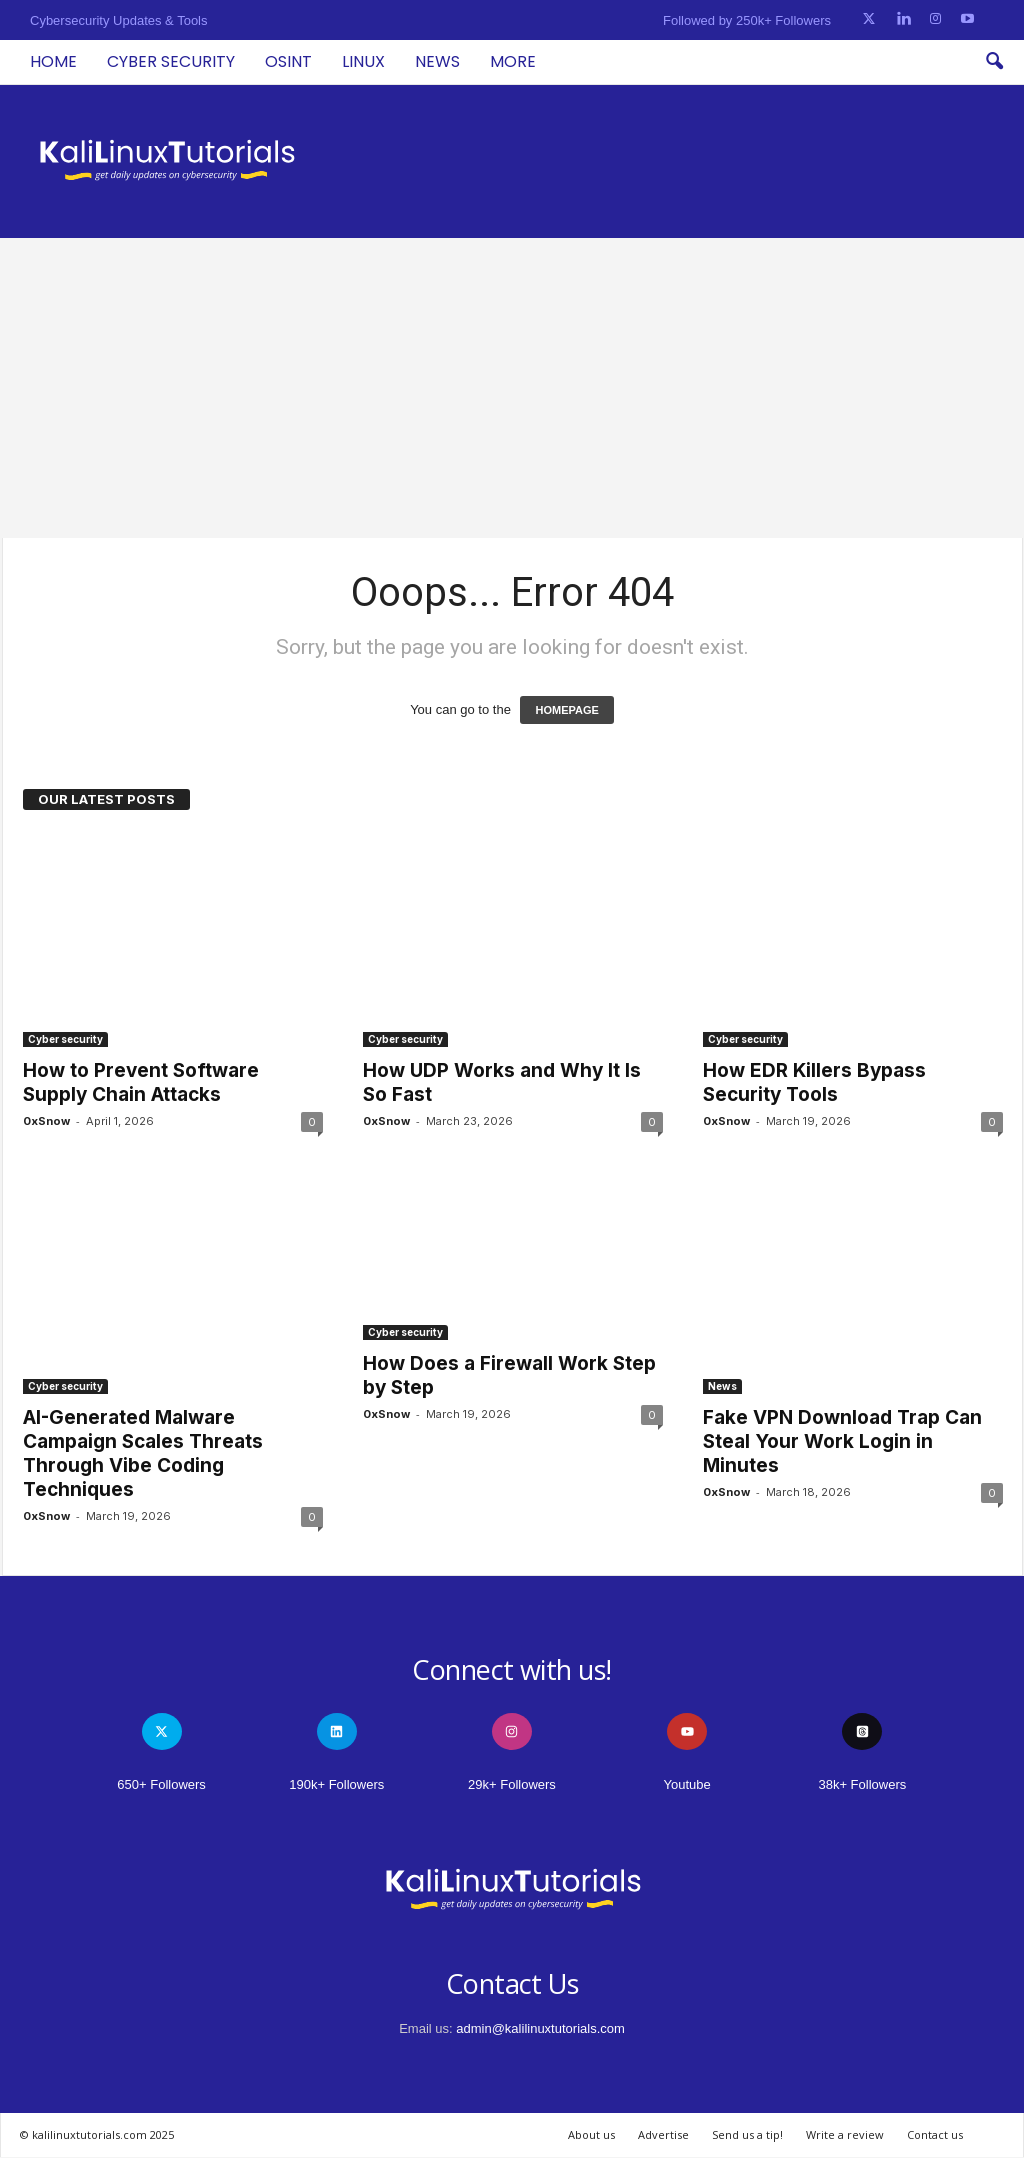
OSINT (288, 61)
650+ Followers (161, 1784)
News (437, 61)
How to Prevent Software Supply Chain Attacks (141, 1082)
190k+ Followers (336, 1784)
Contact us (935, 2134)
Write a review (845, 2134)
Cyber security (171, 61)
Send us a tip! (747, 2134)
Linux (363, 61)
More (513, 61)
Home (53, 61)
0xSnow (46, 1121)
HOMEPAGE (566, 710)
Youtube (687, 1784)
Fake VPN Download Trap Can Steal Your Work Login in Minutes (842, 1441)
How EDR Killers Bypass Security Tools (814, 1082)
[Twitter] (869, 19)
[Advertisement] (512, 388)
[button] (994, 62)
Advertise (663, 2134)
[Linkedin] (903, 19)
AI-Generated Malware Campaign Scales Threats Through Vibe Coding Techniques (143, 1453)
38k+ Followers (862, 1784)
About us (591, 2134)
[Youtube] (967, 19)
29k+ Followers (512, 1784)
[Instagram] (935, 19)
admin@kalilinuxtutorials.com (540, 2028)
